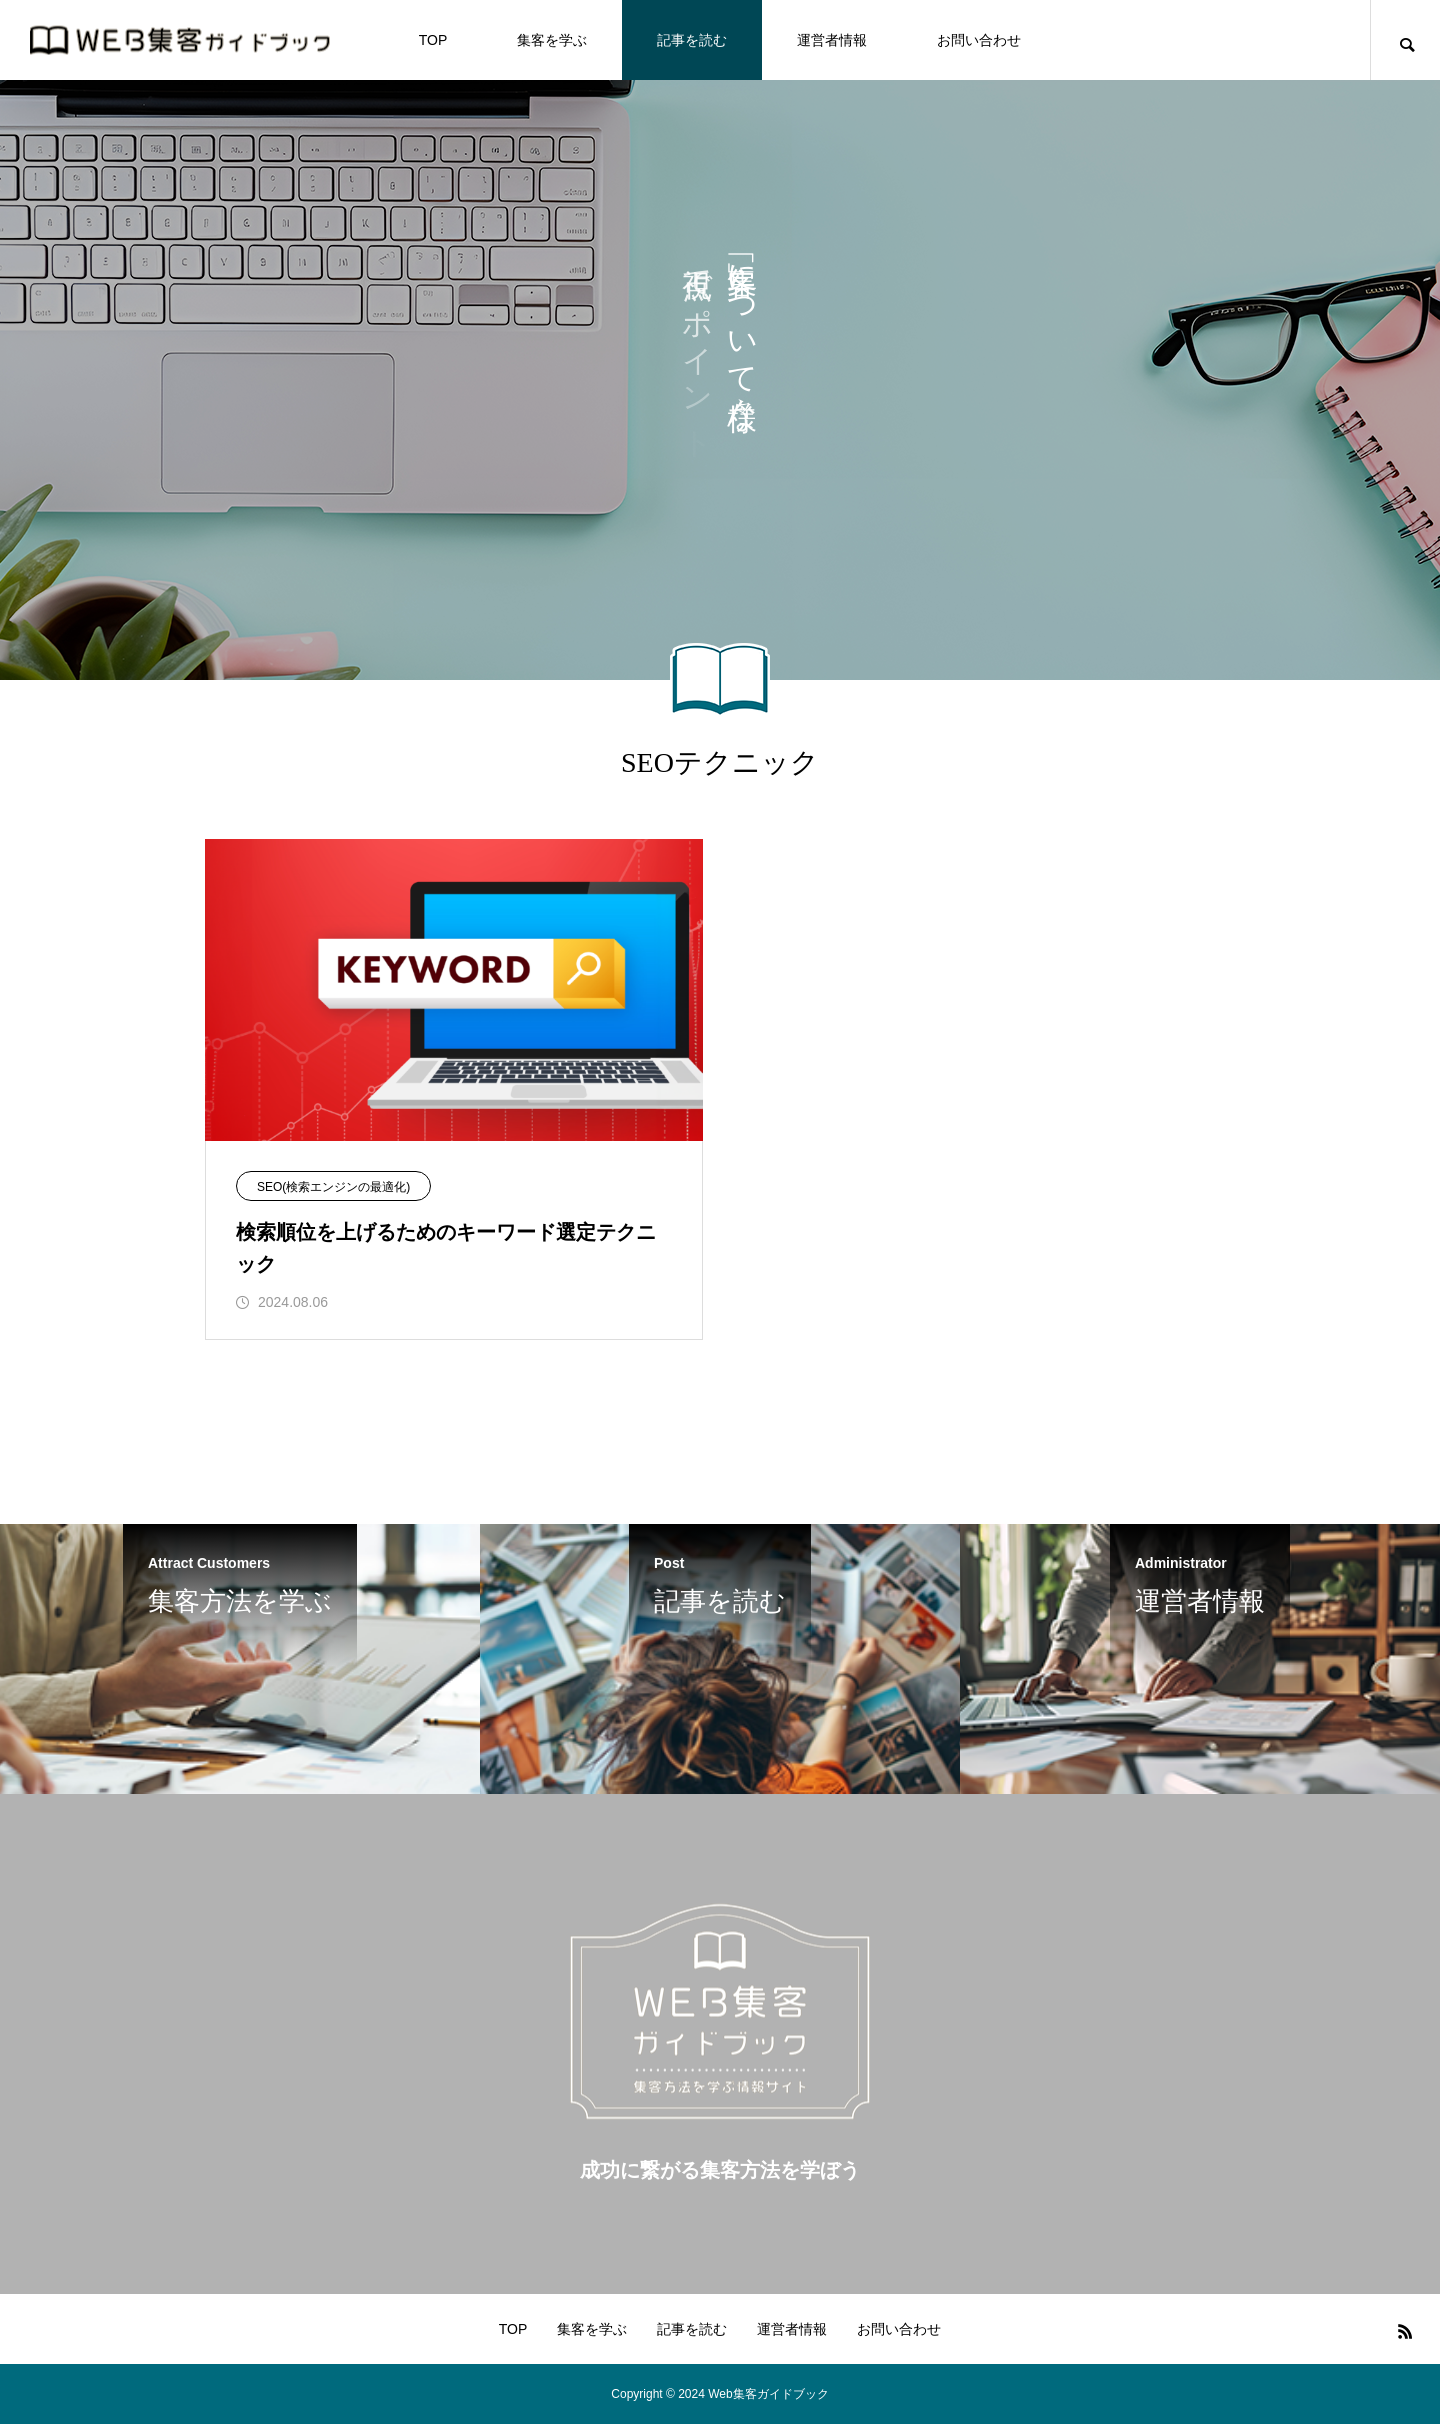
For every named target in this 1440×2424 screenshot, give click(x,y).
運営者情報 (832, 40)
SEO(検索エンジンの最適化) (333, 1187)
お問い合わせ (979, 40)
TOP (433, 40)
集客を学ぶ (552, 40)
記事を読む (692, 40)
